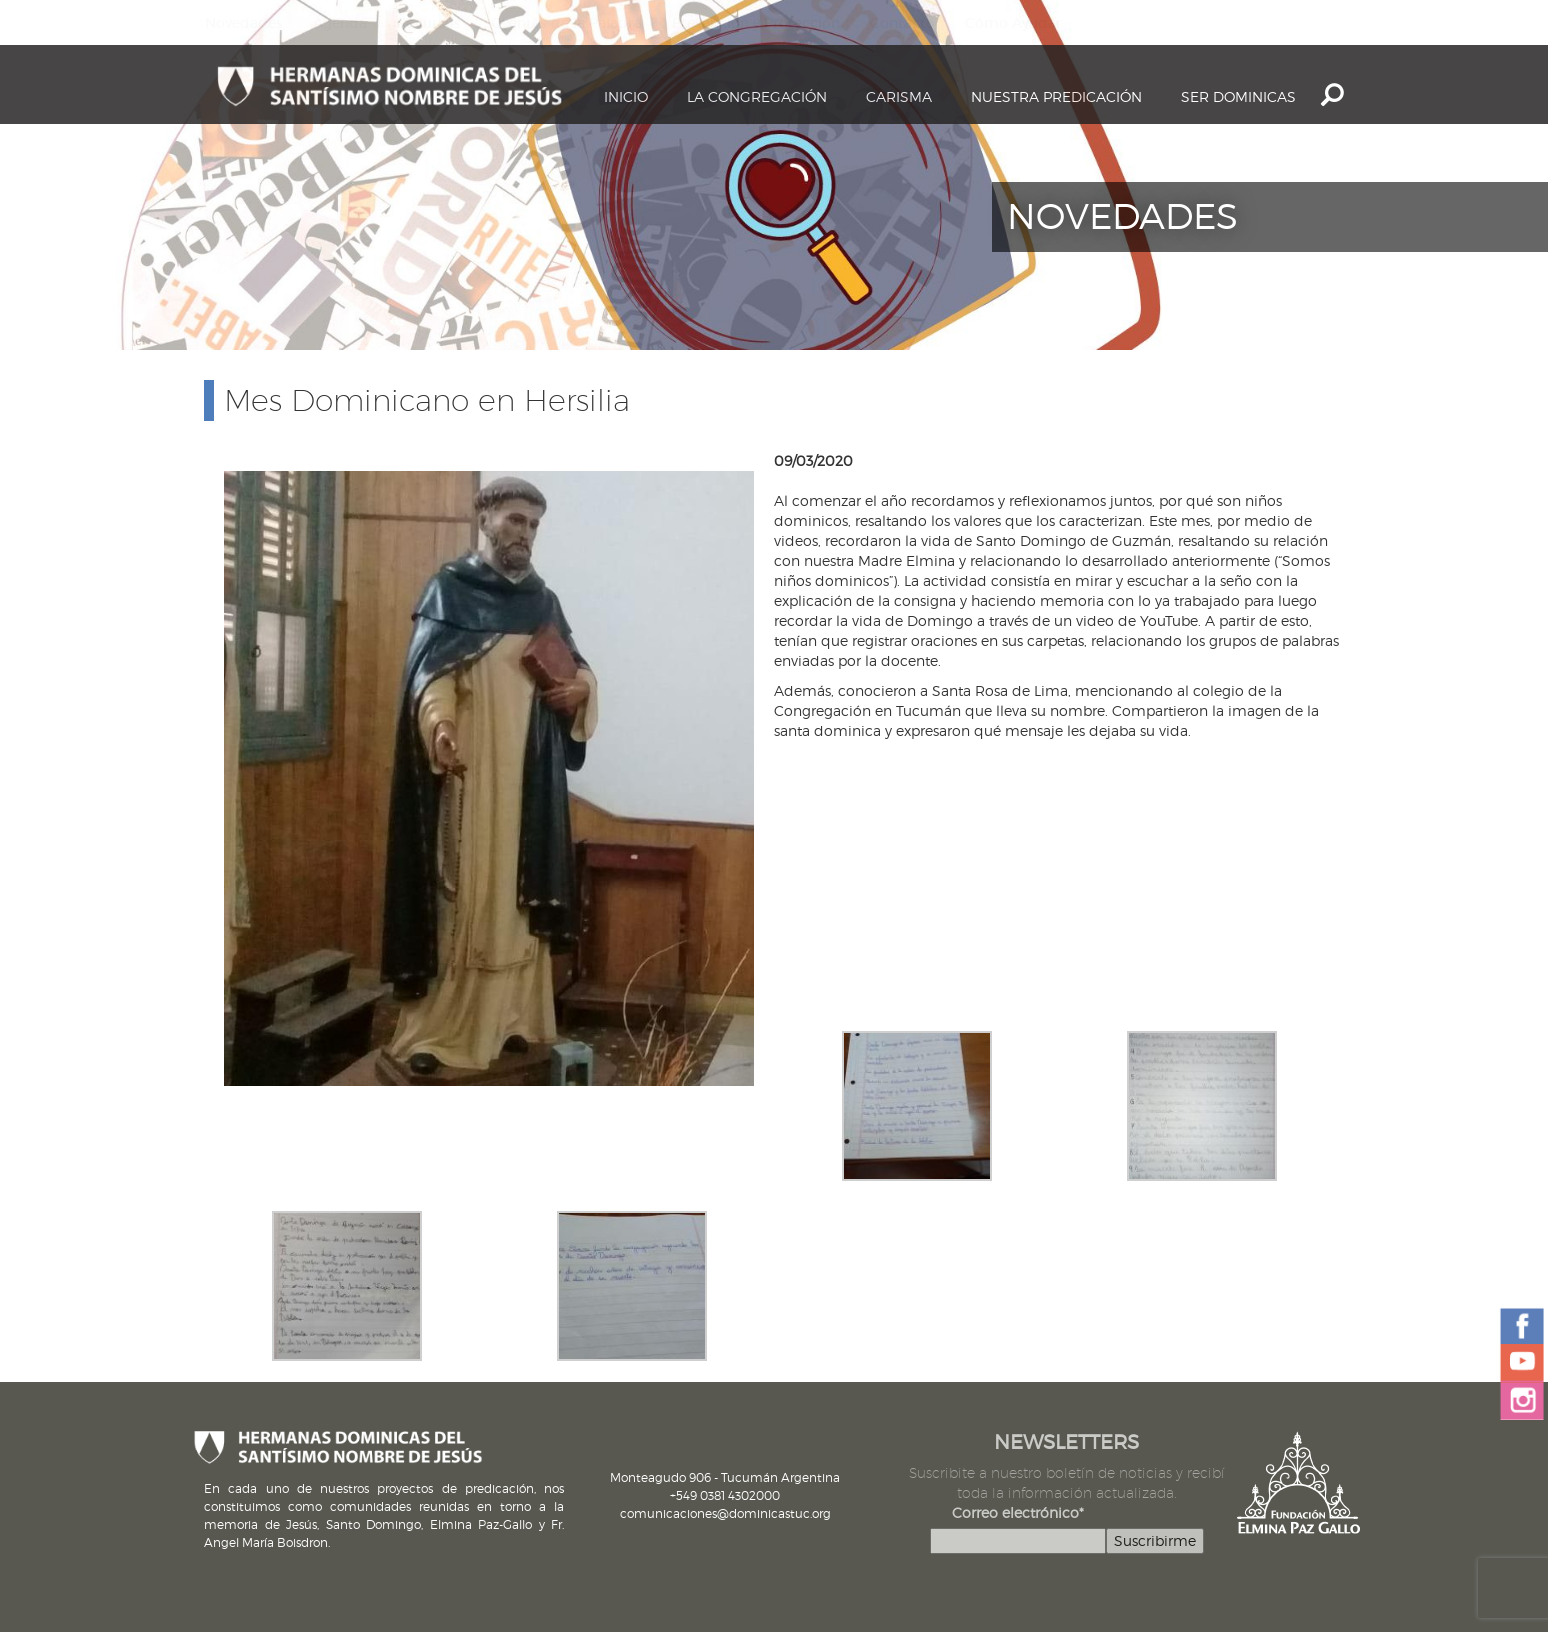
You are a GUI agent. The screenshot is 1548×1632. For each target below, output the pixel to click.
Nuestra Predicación (1056, 96)
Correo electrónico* (1018, 1512)
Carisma (899, 96)
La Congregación (757, 96)
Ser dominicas (1238, 96)
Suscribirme (1155, 1540)
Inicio (626, 96)
